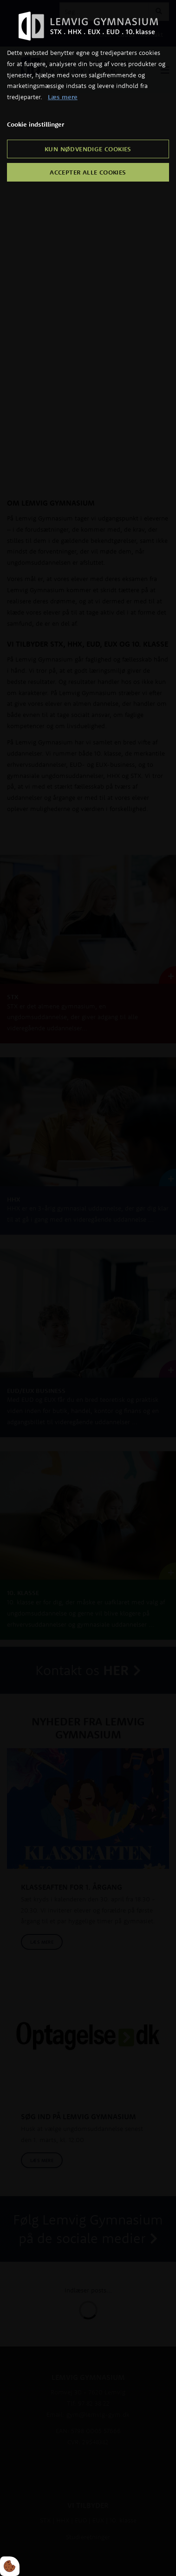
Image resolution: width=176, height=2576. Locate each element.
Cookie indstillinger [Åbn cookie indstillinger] (35, 124)
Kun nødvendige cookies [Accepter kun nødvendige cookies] (88, 149)
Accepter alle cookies (88, 172)
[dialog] (88, 1288)
